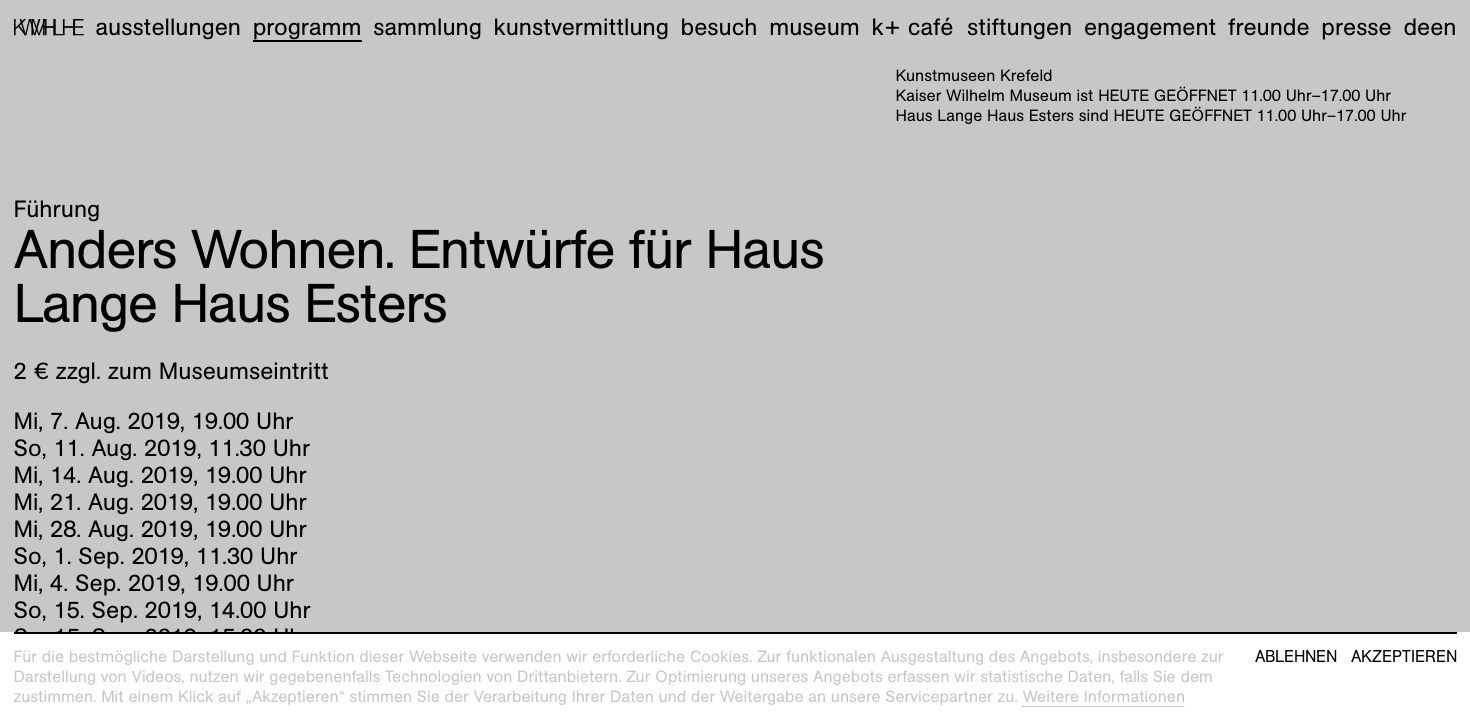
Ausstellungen (168, 27)
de (1416, 27)
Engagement (1150, 27)
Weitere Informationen (1103, 696)
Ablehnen (1296, 657)
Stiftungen (1019, 27)
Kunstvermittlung (581, 27)
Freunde (1269, 27)
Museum (814, 27)
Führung (57, 209)
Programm (307, 27)
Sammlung (427, 27)
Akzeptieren (1404, 657)
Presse (1356, 27)
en (1443, 27)
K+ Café (912, 27)
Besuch (719, 27)
